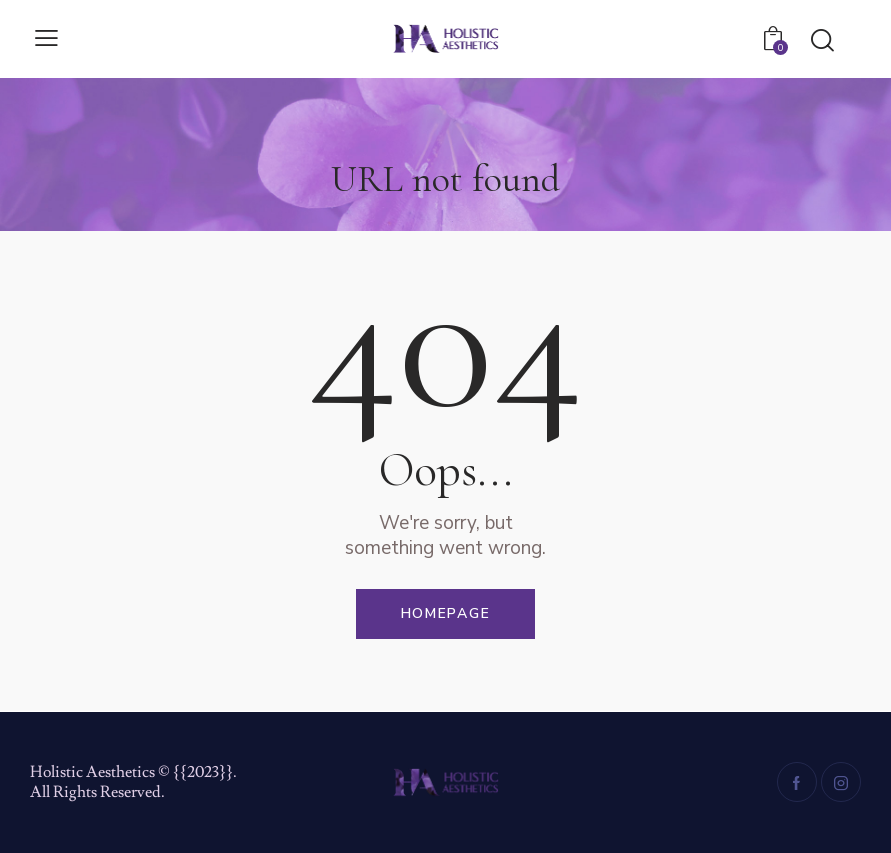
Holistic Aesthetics (92, 772)
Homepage (446, 613)
